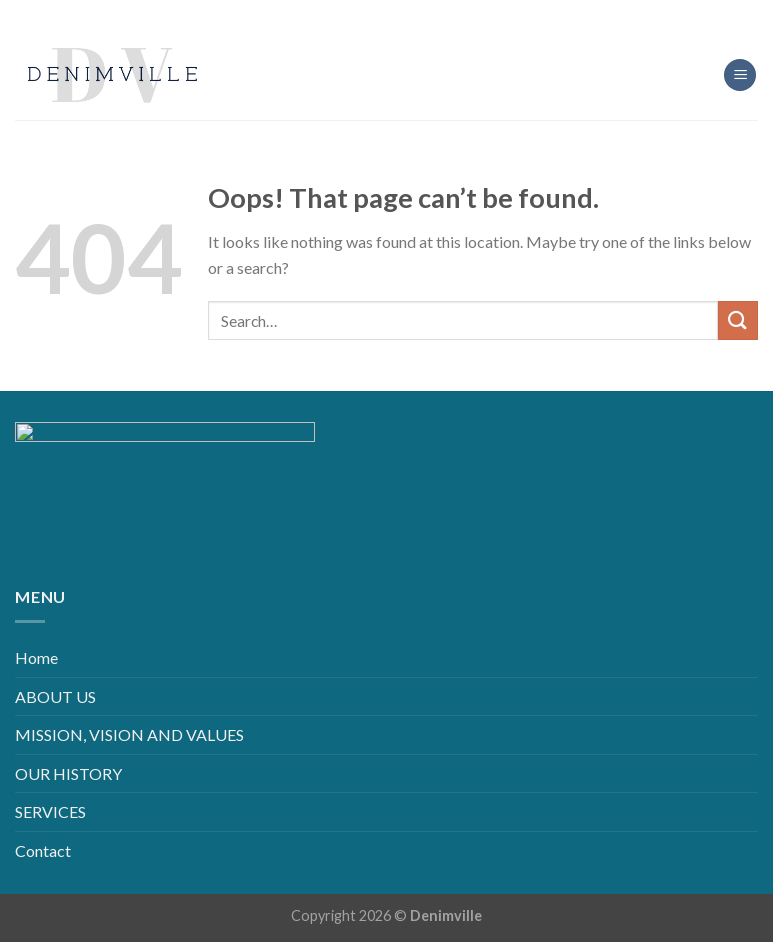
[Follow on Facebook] (338, 14)
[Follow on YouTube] (434, 14)
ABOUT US (55, 696)
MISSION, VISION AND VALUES (129, 734)
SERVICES (50, 811)
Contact (43, 850)
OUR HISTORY (68, 773)
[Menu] (740, 75)
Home (36, 657)
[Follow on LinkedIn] (402, 14)
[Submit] (738, 320)
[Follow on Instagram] (370, 14)
